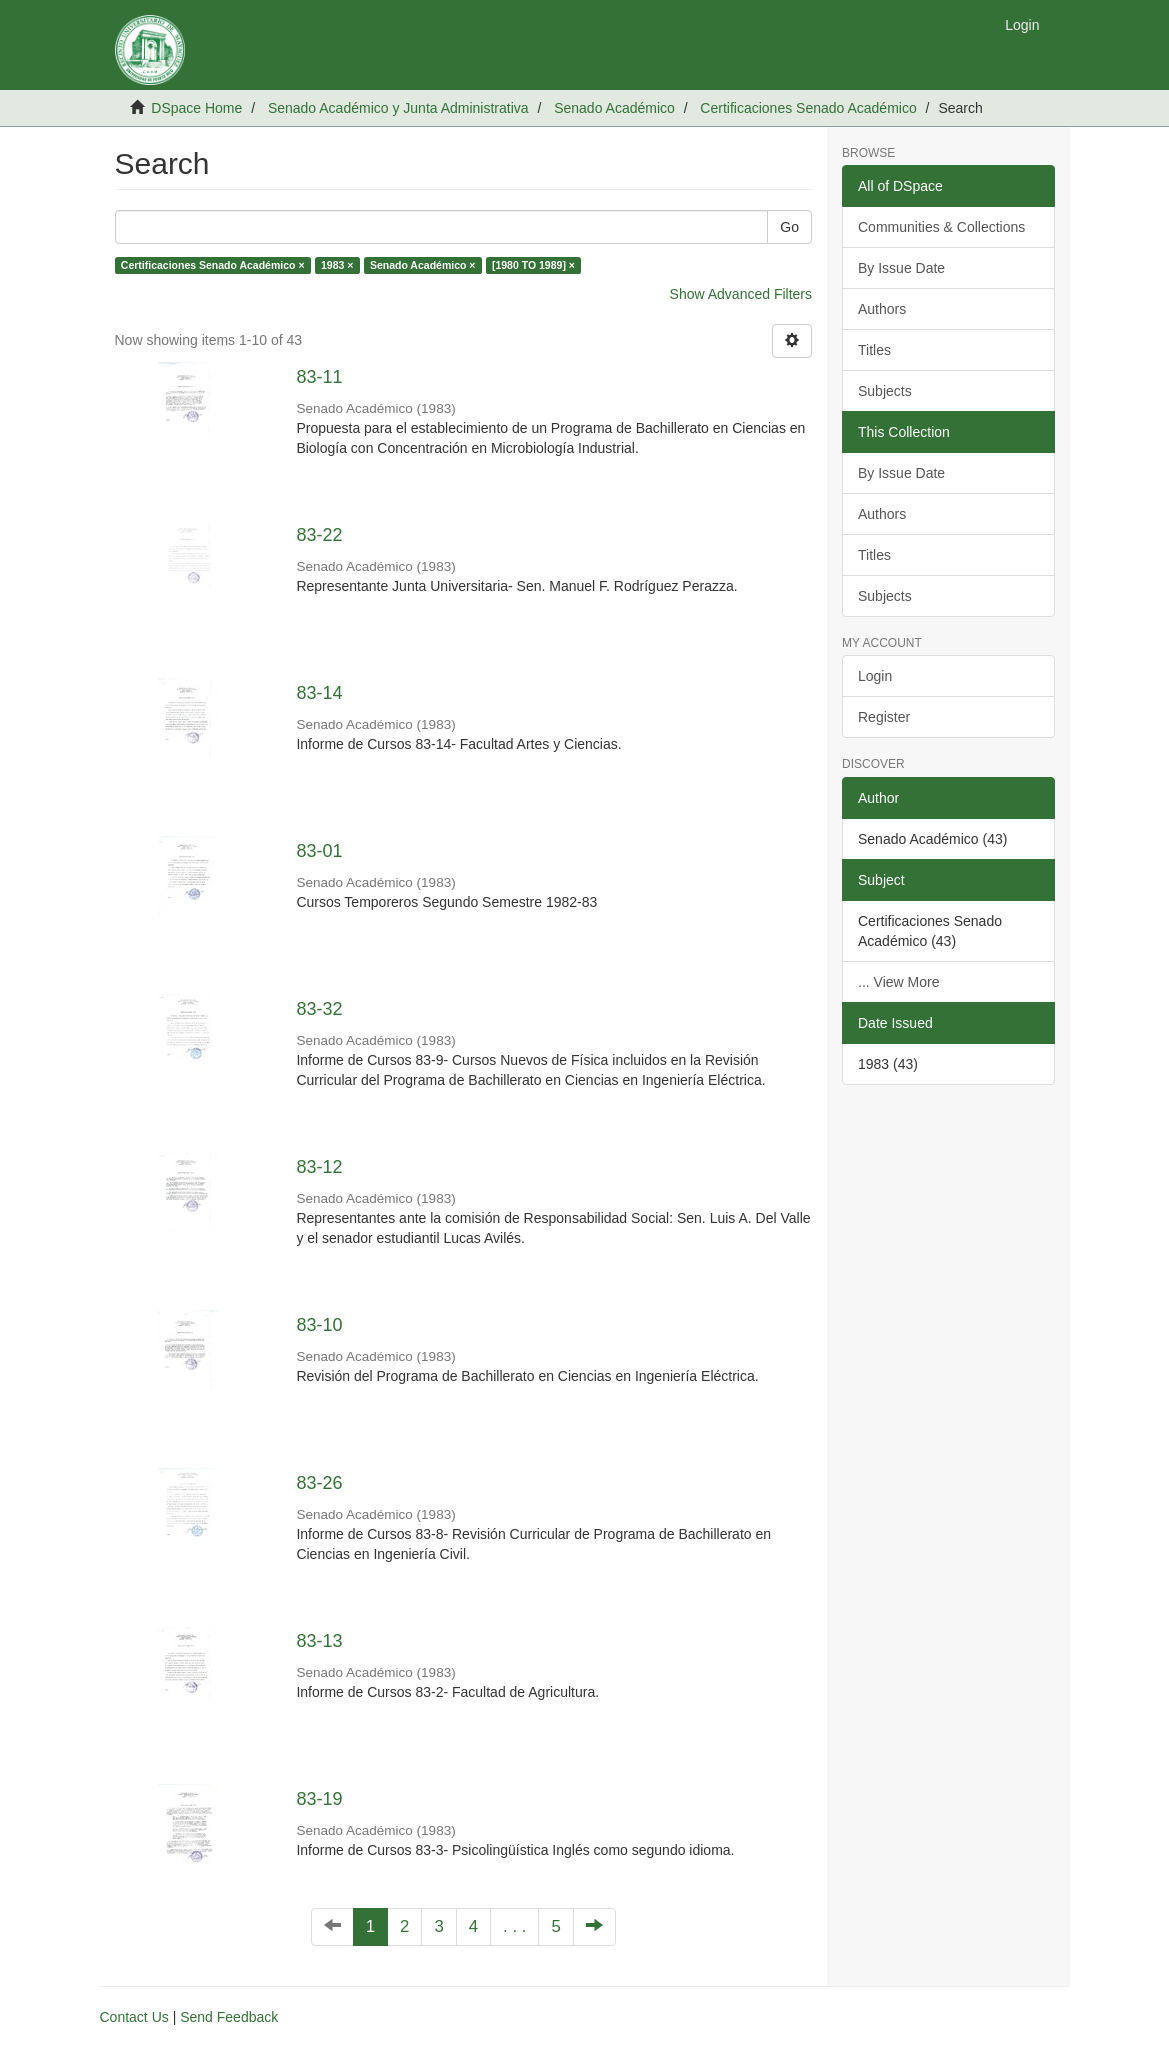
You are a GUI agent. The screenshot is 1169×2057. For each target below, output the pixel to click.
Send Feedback (229, 2017)
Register (884, 717)
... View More (898, 982)
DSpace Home (196, 108)
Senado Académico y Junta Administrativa (398, 108)
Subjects (885, 391)
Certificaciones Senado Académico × (213, 265)
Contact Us (134, 2017)
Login (875, 676)
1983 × (337, 265)
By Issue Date (901, 268)
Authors (882, 309)
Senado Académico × (423, 265)
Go (789, 227)
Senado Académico (614, 108)
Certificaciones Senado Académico (808, 108)
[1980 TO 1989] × (533, 265)
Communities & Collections (941, 227)
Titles (874, 350)
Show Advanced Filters (741, 294)
